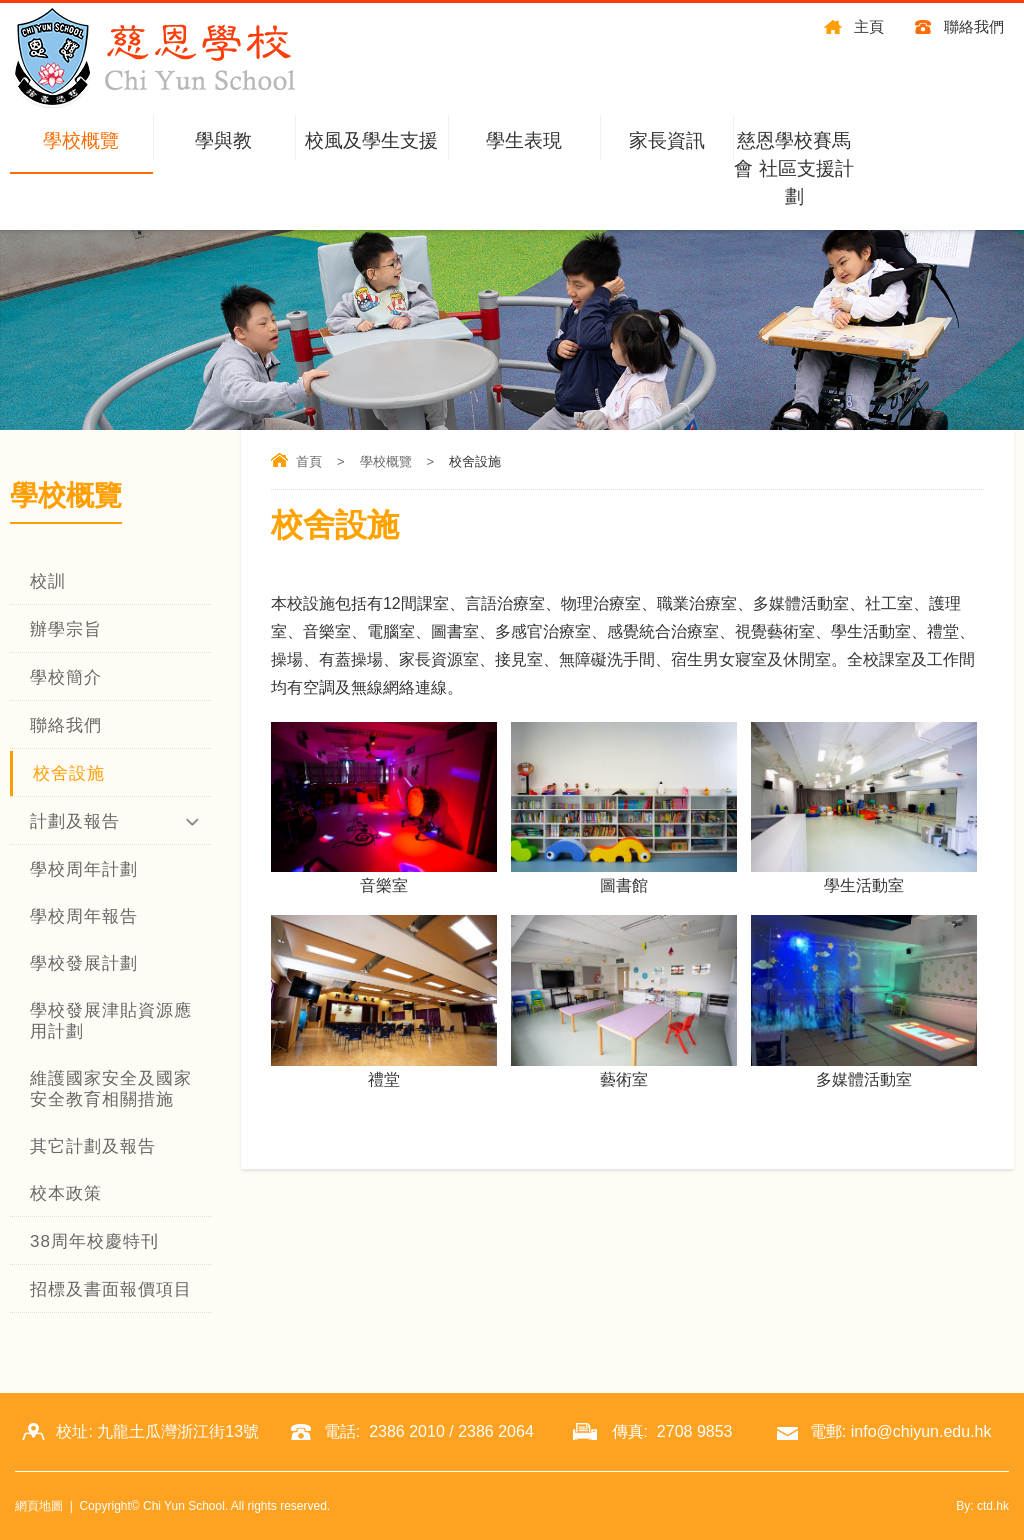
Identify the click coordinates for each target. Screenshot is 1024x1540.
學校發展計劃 (84, 963)
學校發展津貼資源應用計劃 (111, 1021)
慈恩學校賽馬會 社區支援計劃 (793, 168)
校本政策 (66, 1193)
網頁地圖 (39, 1506)
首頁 (309, 461)
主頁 (869, 26)
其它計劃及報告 (93, 1146)
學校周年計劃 (84, 869)
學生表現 (524, 140)
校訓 (48, 581)
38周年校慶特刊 (94, 1241)
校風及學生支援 (371, 140)
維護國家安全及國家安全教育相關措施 (111, 1089)
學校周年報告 (84, 916)
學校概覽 (81, 140)
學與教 (223, 140)
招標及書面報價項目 (111, 1289)
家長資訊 (667, 140)
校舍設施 (69, 773)
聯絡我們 (974, 26)
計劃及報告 (75, 821)
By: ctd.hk (982, 1506)
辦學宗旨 (66, 629)
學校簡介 (66, 677)
